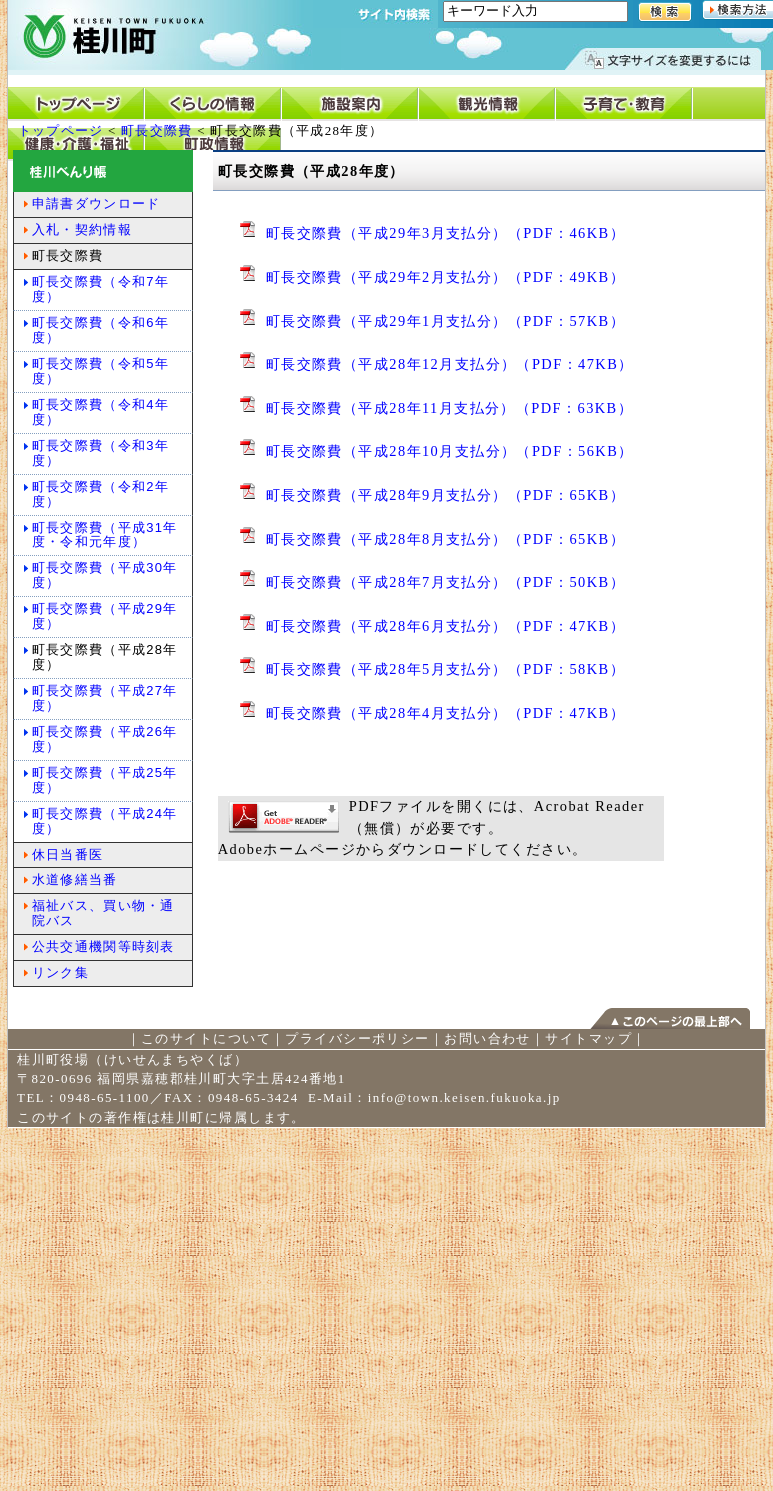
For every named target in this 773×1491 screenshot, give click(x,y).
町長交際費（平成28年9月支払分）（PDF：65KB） (445, 495)
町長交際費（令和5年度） (100, 371)
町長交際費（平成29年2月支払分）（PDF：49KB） (445, 277)
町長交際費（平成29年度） (105, 616)
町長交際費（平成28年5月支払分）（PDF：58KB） (445, 669)
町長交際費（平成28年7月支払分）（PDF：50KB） (445, 582)
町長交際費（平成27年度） (105, 698)
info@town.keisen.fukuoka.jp (464, 1097)
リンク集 (60, 972)
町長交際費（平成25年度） (105, 780)
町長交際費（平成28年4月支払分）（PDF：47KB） (445, 713)
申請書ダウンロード (96, 203)
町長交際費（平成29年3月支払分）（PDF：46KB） (445, 233)
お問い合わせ (487, 1038)
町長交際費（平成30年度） (105, 575)
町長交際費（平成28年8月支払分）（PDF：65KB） (445, 539)
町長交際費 (156, 130)
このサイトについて (206, 1038)
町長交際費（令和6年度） (100, 330)
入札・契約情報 (82, 229)
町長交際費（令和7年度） (100, 289)
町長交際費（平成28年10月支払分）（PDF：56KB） (450, 451)
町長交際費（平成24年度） (105, 821)
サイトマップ (588, 1038)
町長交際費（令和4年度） (100, 412)
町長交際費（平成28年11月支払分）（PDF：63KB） (449, 408)
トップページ (61, 130)
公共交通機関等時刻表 (103, 946)
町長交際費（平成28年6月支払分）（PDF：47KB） (445, 626)
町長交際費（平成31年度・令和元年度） (105, 535)
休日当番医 (68, 854)
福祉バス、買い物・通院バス (103, 913)
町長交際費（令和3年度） (100, 453)
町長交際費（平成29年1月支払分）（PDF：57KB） (445, 321)
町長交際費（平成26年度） (105, 739)
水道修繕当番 (75, 879)
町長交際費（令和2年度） (100, 494)
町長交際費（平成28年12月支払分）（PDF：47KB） (450, 364)
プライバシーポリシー (357, 1038)
